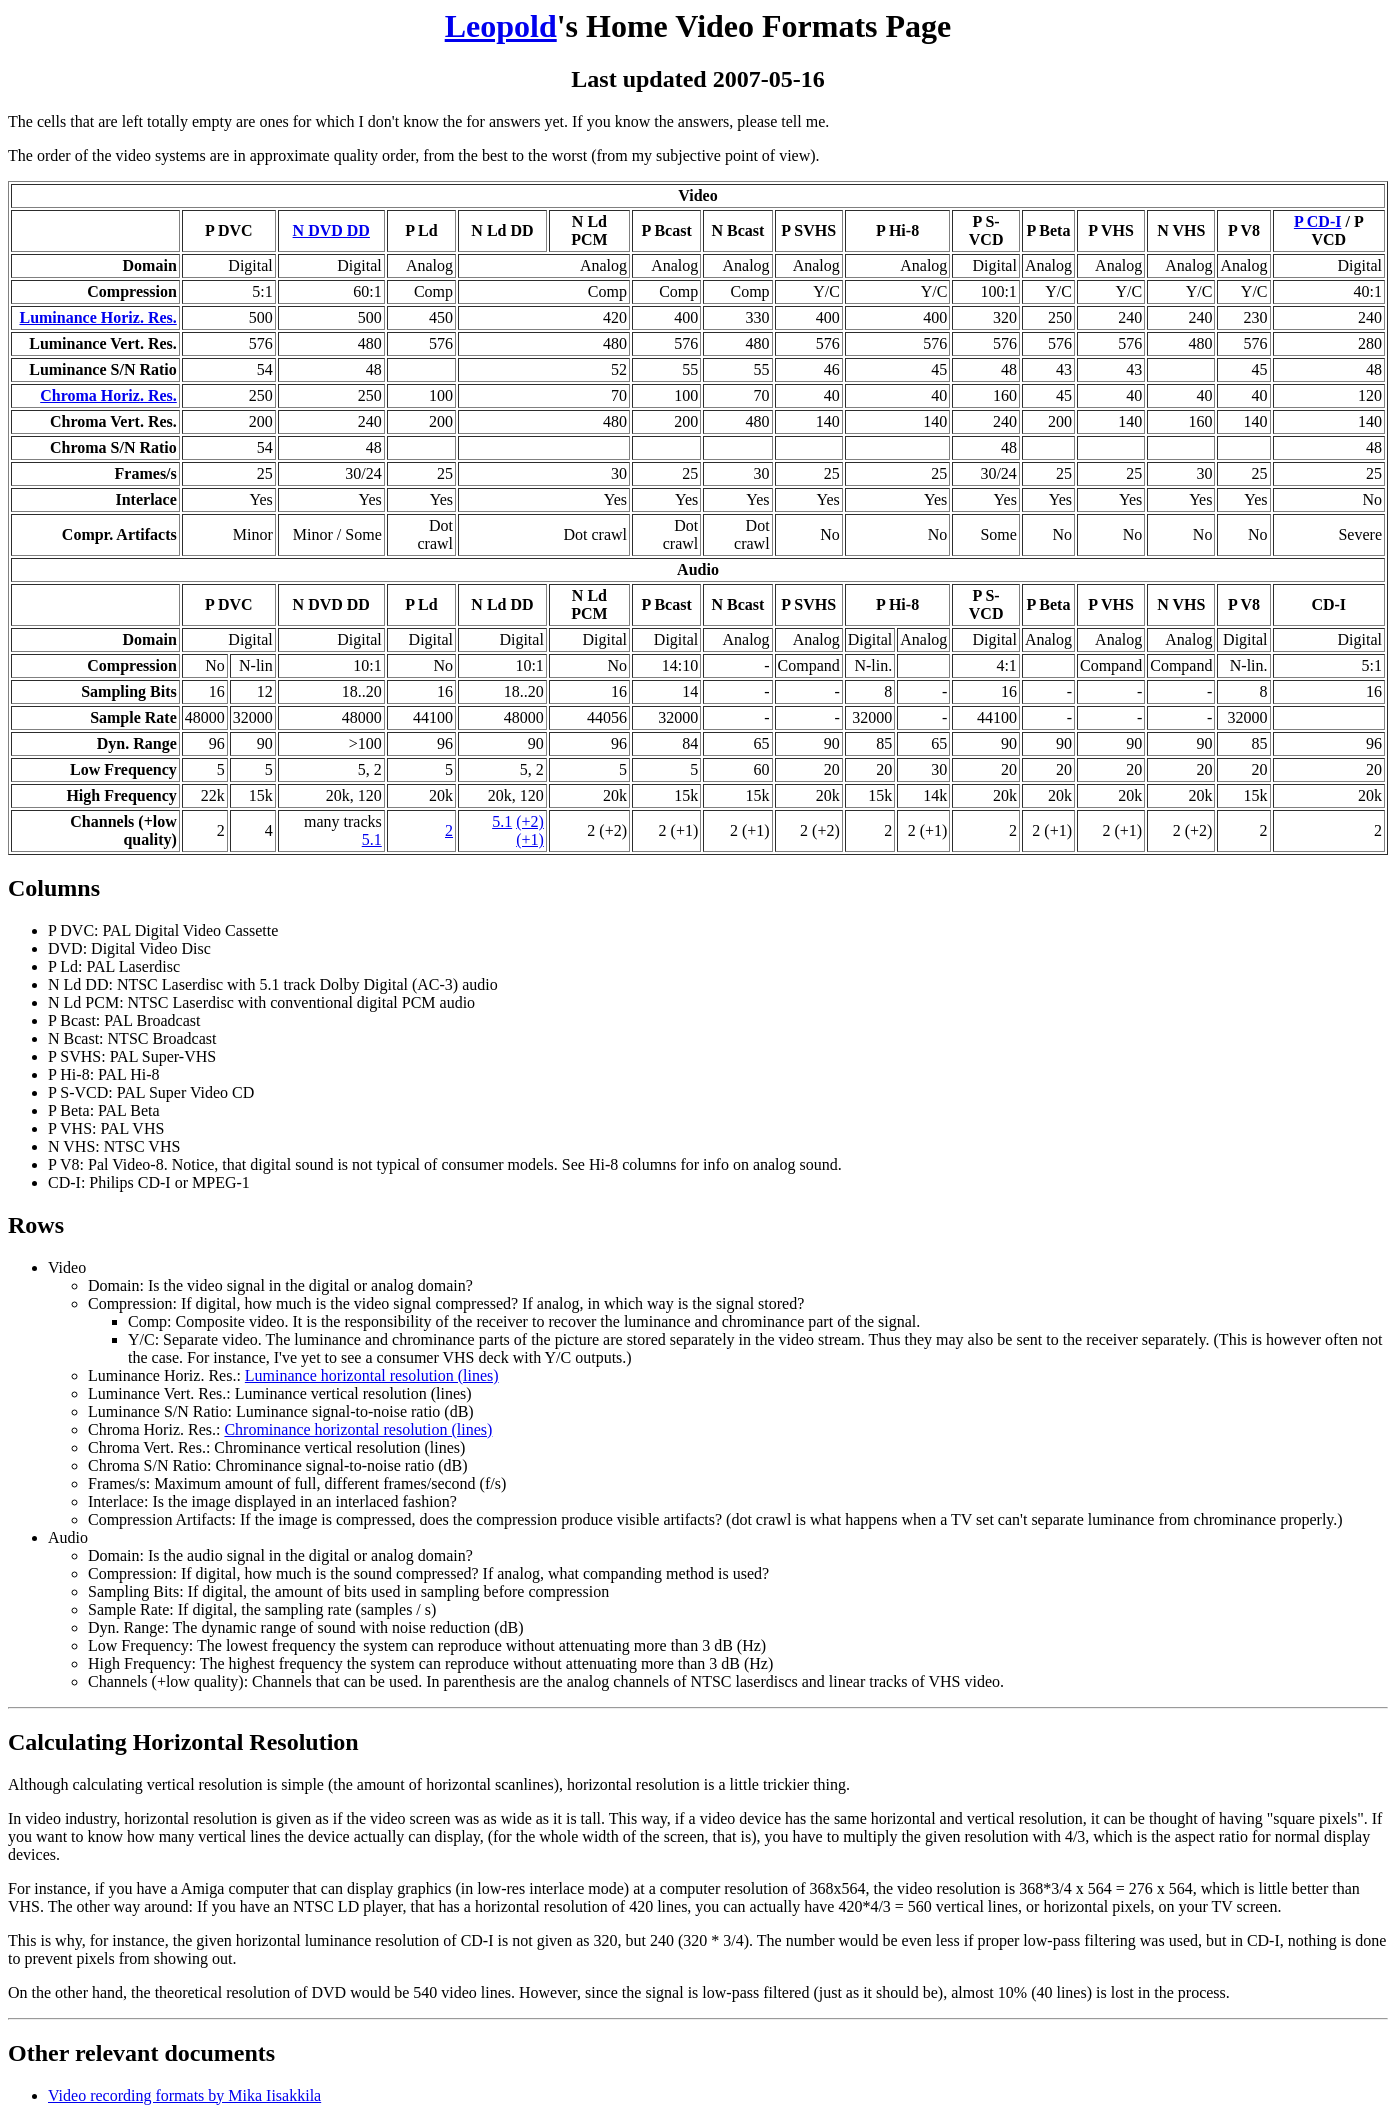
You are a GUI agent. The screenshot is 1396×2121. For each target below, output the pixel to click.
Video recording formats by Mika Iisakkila (184, 2095)
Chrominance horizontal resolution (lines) (358, 1429)
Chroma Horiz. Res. (108, 395)
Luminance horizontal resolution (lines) (372, 1375)
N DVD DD (331, 230)
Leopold (501, 26)
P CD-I (1318, 221)
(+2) (530, 821)
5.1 (372, 839)
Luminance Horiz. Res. (97, 317)
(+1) (530, 839)
